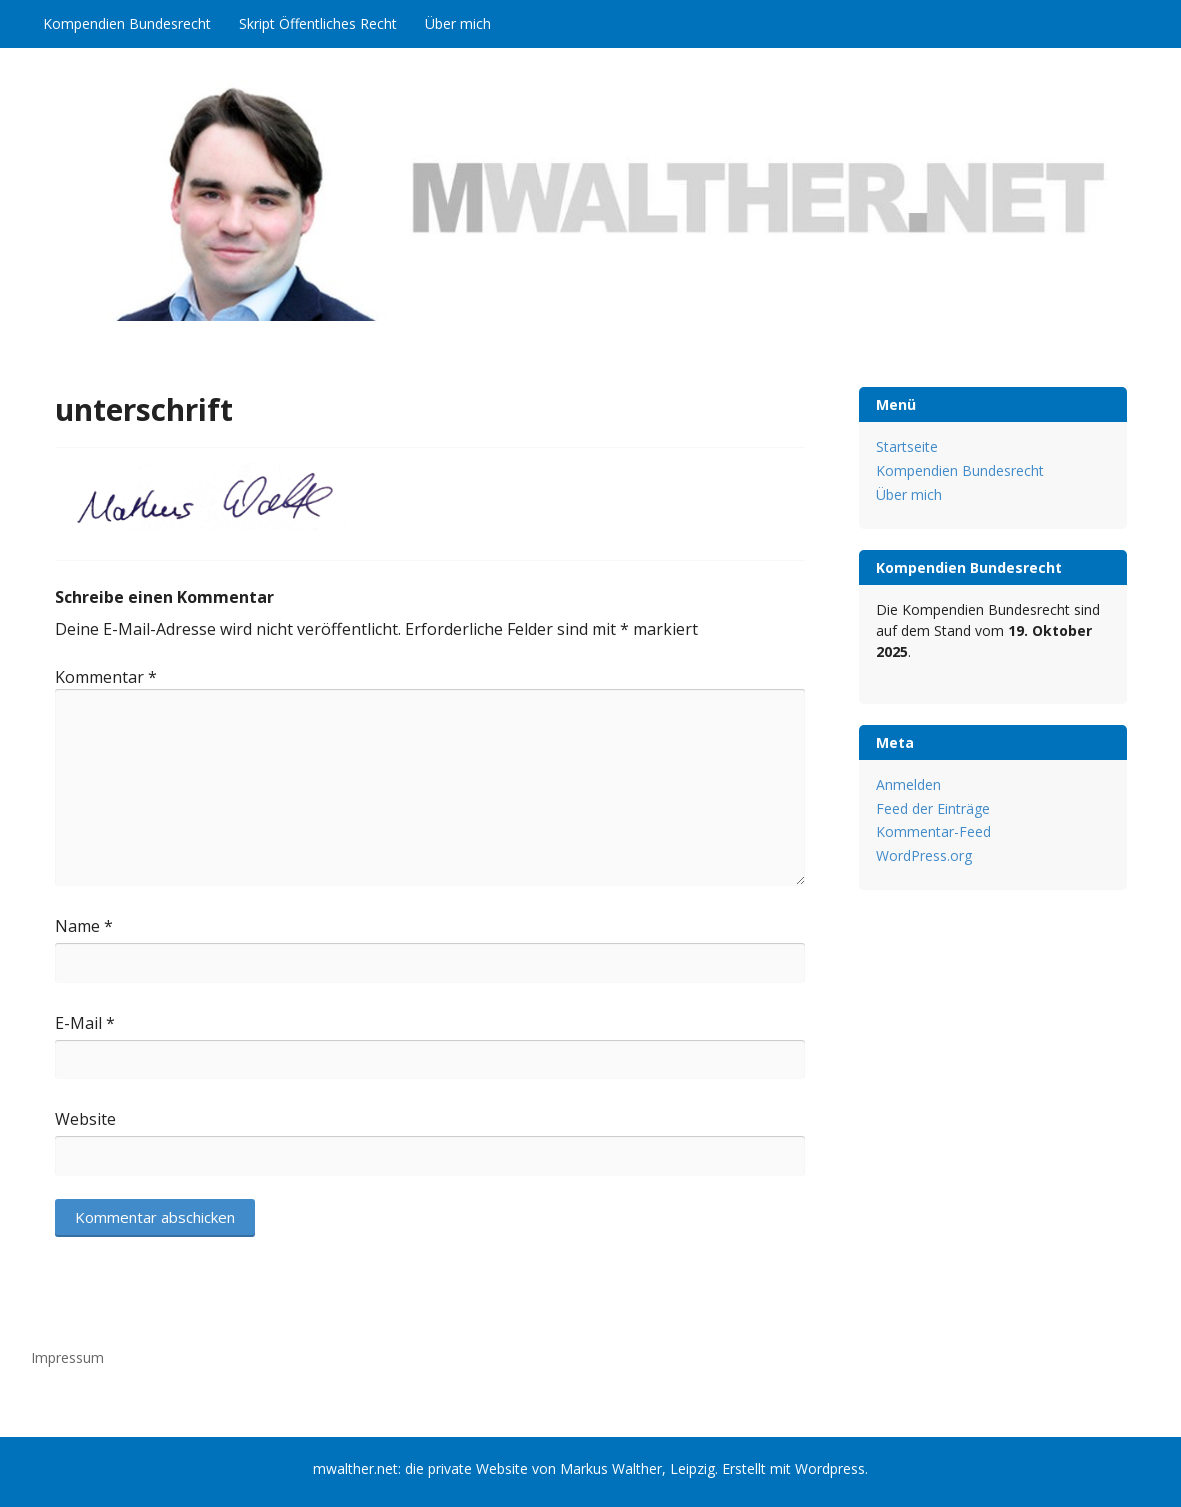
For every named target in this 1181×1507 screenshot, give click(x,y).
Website (85, 1119)
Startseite (907, 446)
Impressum (67, 1357)
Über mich (458, 23)
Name (84, 926)
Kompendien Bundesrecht (127, 23)
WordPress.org (924, 855)
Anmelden (908, 784)
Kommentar (106, 677)
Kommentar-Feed (933, 831)
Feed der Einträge (933, 808)
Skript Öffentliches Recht (318, 23)
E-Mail (85, 1023)
